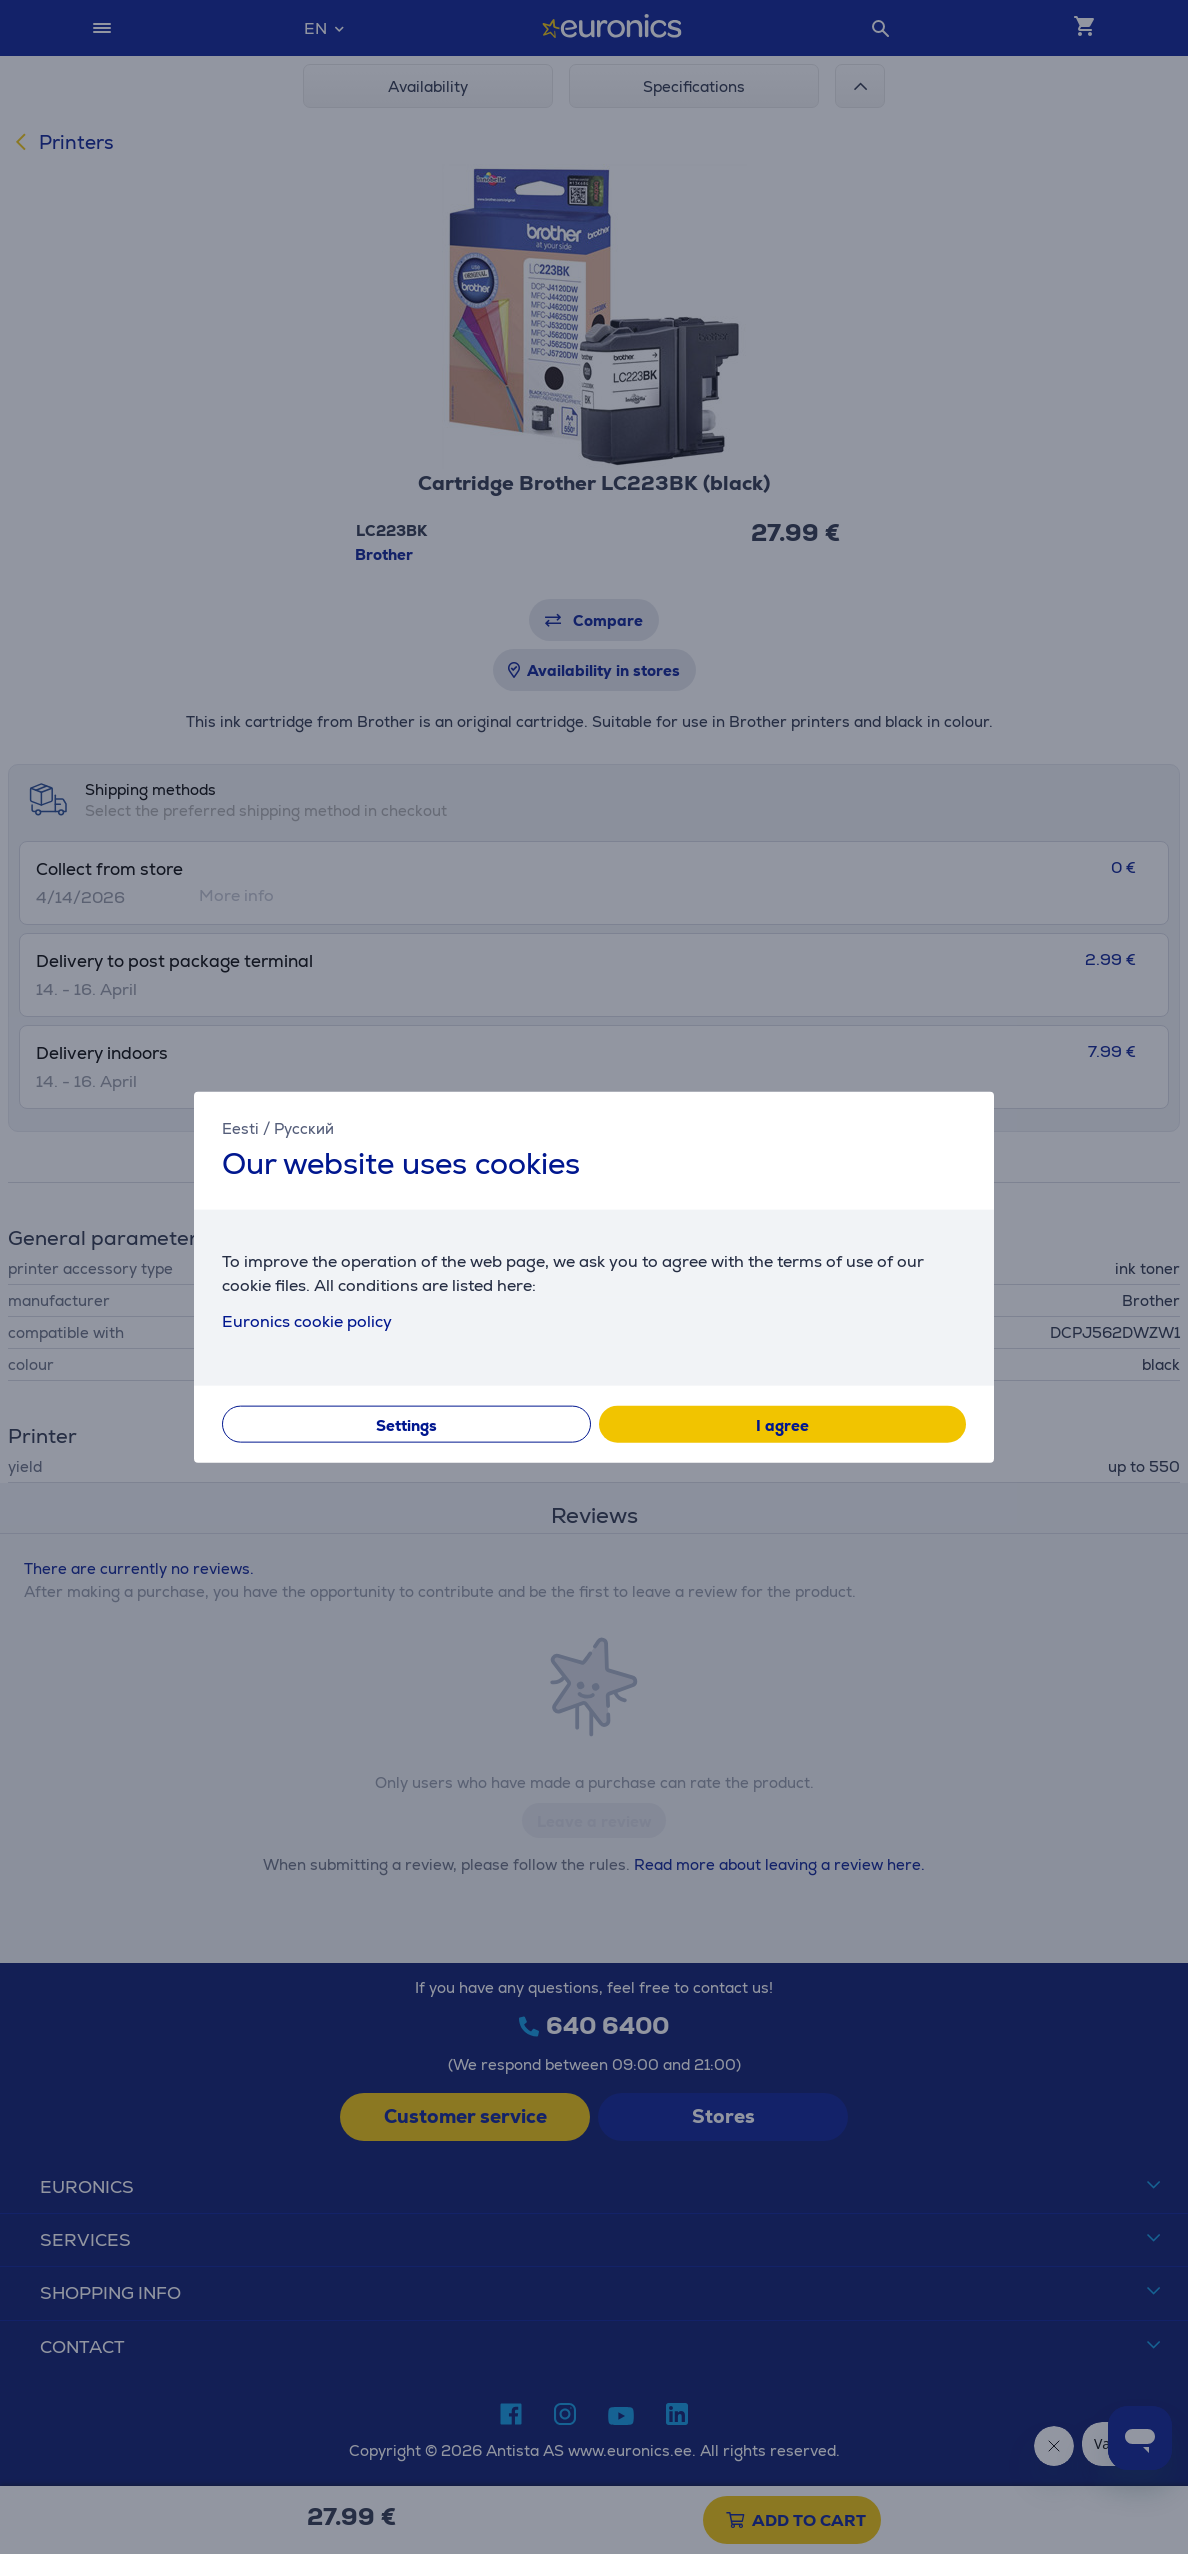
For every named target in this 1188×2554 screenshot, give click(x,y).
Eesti (240, 1128)
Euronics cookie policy (307, 1320)
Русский (304, 1128)
